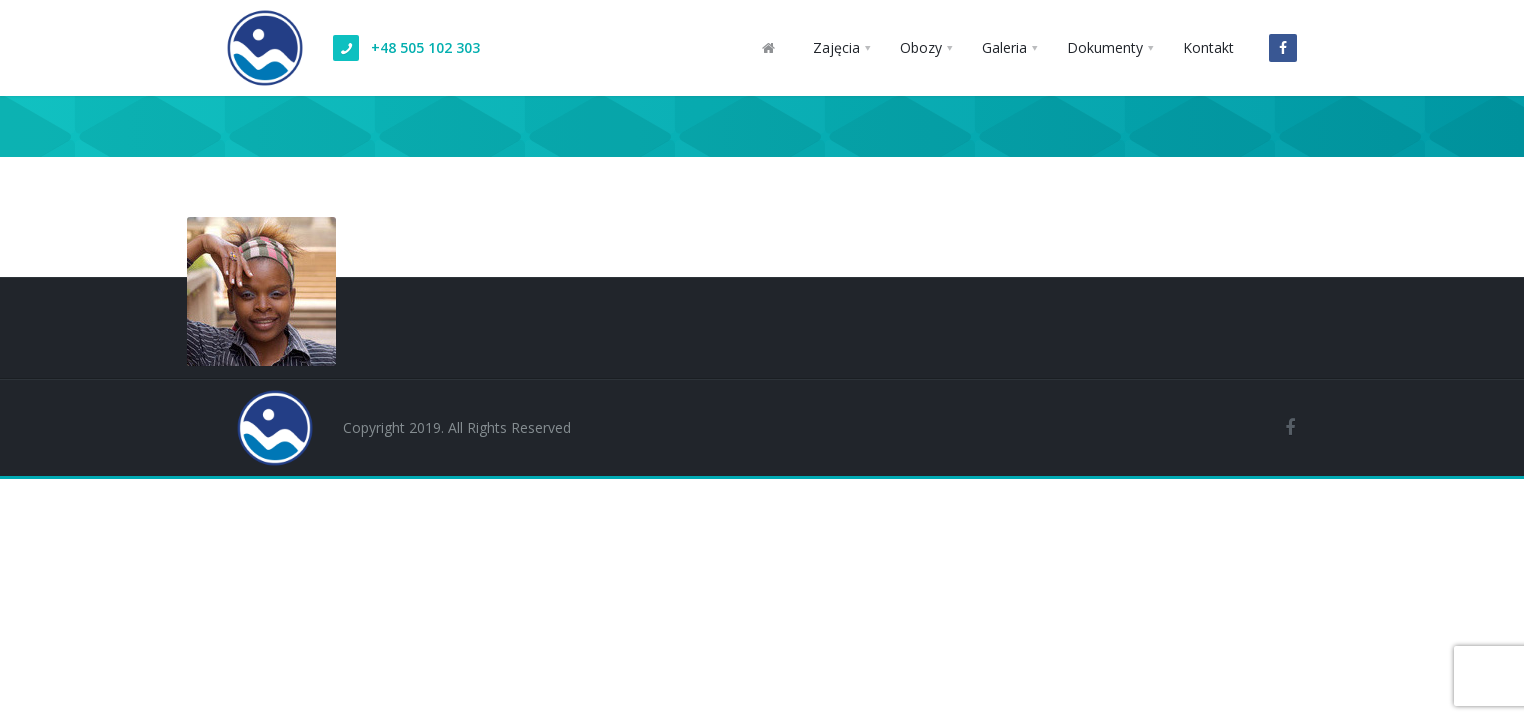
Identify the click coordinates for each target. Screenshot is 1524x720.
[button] (841, 48)
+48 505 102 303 (425, 47)
